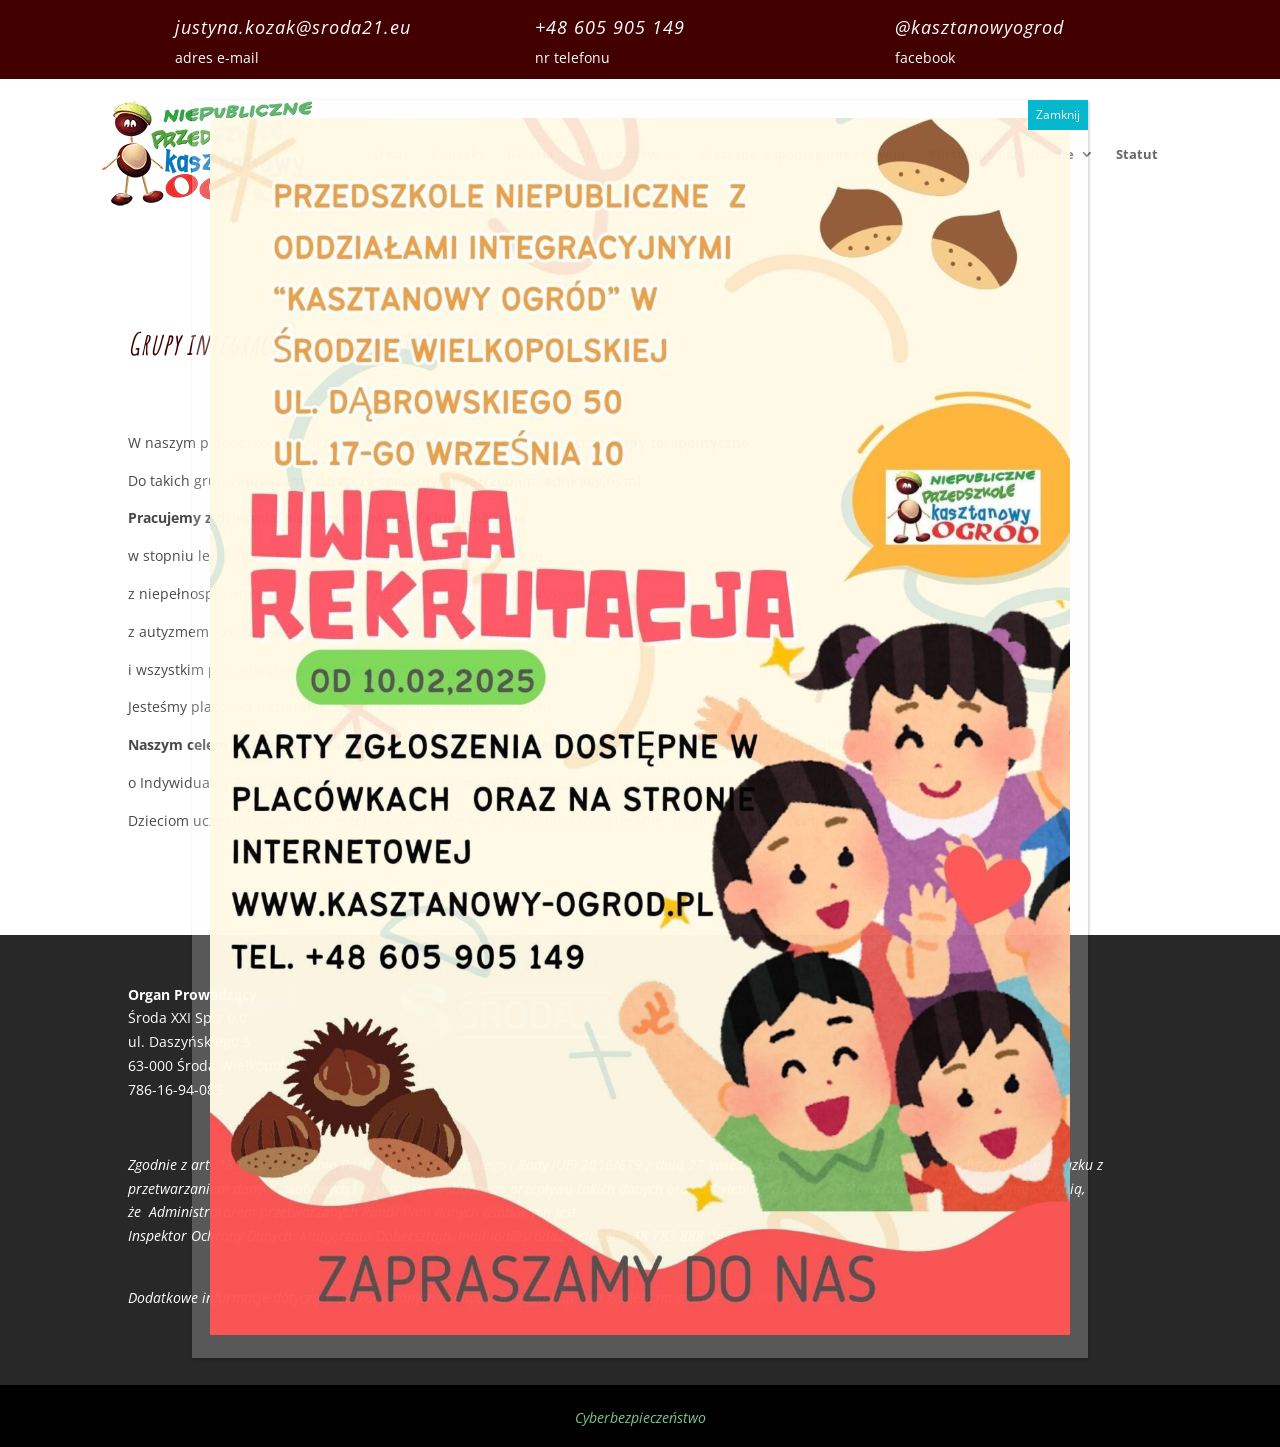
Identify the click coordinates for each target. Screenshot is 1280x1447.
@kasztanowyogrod (979, 27)
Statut (1137, 154)
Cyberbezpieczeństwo (640, 1417)
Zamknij (1058, 114)
